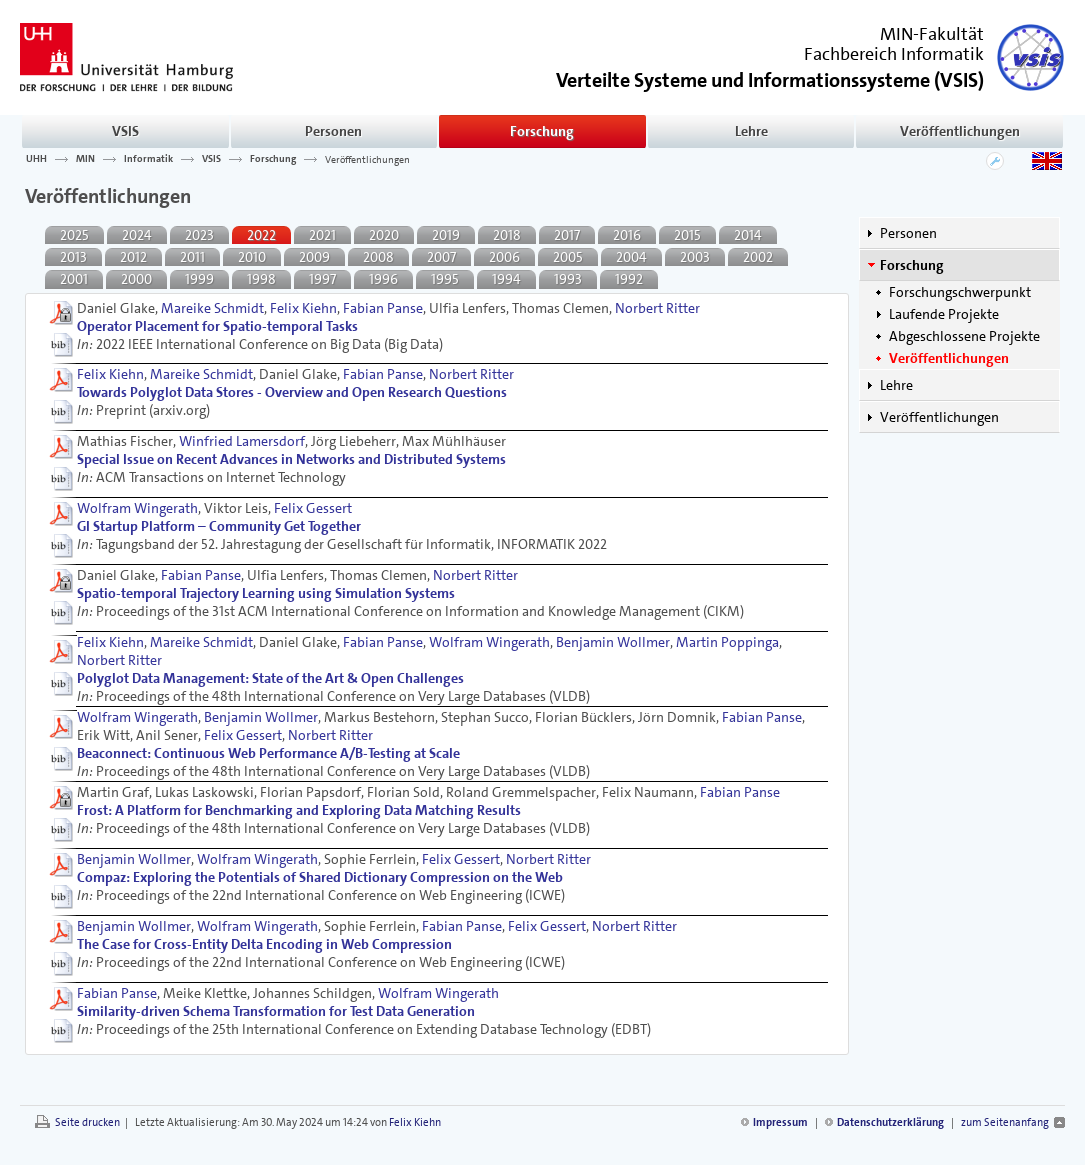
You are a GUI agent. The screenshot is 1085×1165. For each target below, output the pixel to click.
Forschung (542, 131)
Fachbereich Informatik (894, 54)
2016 (627, 235)
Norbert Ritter (657, 308)
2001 (74, 279)
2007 (441, 257)
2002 (758, 257)
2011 (192, 257)
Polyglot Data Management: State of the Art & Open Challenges (270, 678)
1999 (199, 279)
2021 (322, 235)
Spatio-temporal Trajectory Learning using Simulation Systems (266, 593)
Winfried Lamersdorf (242, 441)
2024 (137, 235)
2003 (695, 257)
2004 (631, 257)
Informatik (148, 159)
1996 (383, 279)
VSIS (125, 131)
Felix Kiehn (303, 308)
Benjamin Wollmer (613, 642)
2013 (73, 257)
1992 (629, 279)
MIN (85, 159)
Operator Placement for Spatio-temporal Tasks (217, 326)
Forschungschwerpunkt (960, 292)
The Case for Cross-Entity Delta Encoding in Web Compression (264, 944)
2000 (136, 279)
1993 (568, 279)
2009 (314, 257)
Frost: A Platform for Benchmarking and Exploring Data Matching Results (299, 810)
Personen (333, 131)
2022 (261, 235)
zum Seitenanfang (1005, 1122)
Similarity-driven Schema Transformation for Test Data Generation (276, 1011)
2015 (687, 235)
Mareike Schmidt (212, 308)
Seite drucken (87, 1122)
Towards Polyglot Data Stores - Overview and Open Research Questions (292, 392)
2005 (568, 257)
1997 (322, 279)
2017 (567, 235)
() (770, 78)
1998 (261, 279)
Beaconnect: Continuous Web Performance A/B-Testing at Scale (268, 753)
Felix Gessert (313, 508)
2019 (446, 235)
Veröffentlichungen (960, 131)
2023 (199, 235)
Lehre (751, 131)
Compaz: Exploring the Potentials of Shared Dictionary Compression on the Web (320, 877)
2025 (74, 235)
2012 (133, 257)
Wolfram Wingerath (137, 508)
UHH (36, 159)
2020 (384, 235)
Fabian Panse (383, 308)
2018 (507, 235)
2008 (378, 257)
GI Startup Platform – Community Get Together (219, 526)
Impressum (780, 1122)
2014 (748, 235)
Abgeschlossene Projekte (964, 336)
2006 (504, 257)
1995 (445, 279)
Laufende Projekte (944, 314)
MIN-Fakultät (932, 34)
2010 (252, 257)
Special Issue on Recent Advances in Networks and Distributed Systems (291, 459)
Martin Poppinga (727, 642)
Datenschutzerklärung (890, 1122)
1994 (506, 279)
